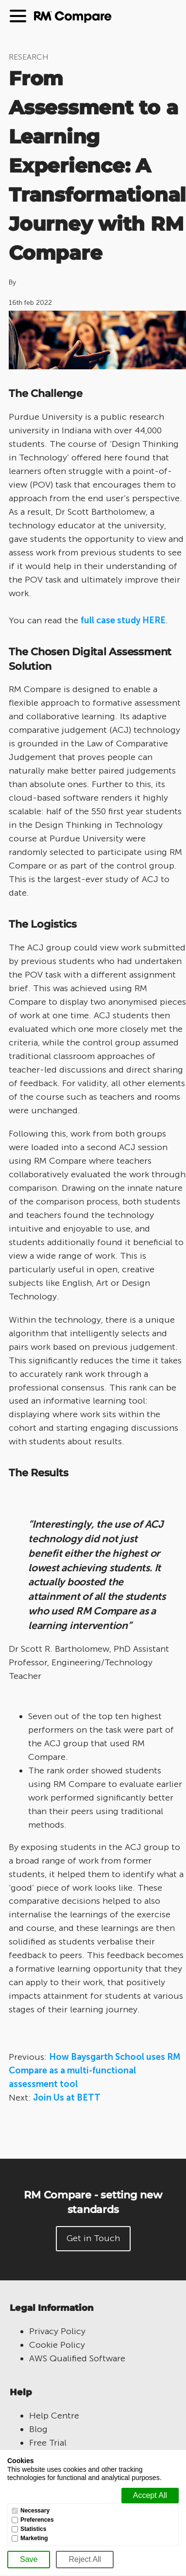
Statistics (33, 2529)
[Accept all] (150, 2495)
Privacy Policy (57, 2331)
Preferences (37, 2520)
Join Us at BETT (67, 2097)
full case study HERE (123, 620)
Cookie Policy (57, 2344)
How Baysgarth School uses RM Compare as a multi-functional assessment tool (95, 2070)
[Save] (28, 2559)
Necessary (35, 2511)
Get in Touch (93, 2238)
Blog (38, 2429)
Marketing (34, 2538)
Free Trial (48, 2442)
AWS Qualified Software (77, 2358)
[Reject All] (85, 2559)
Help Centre (54, 2415)
